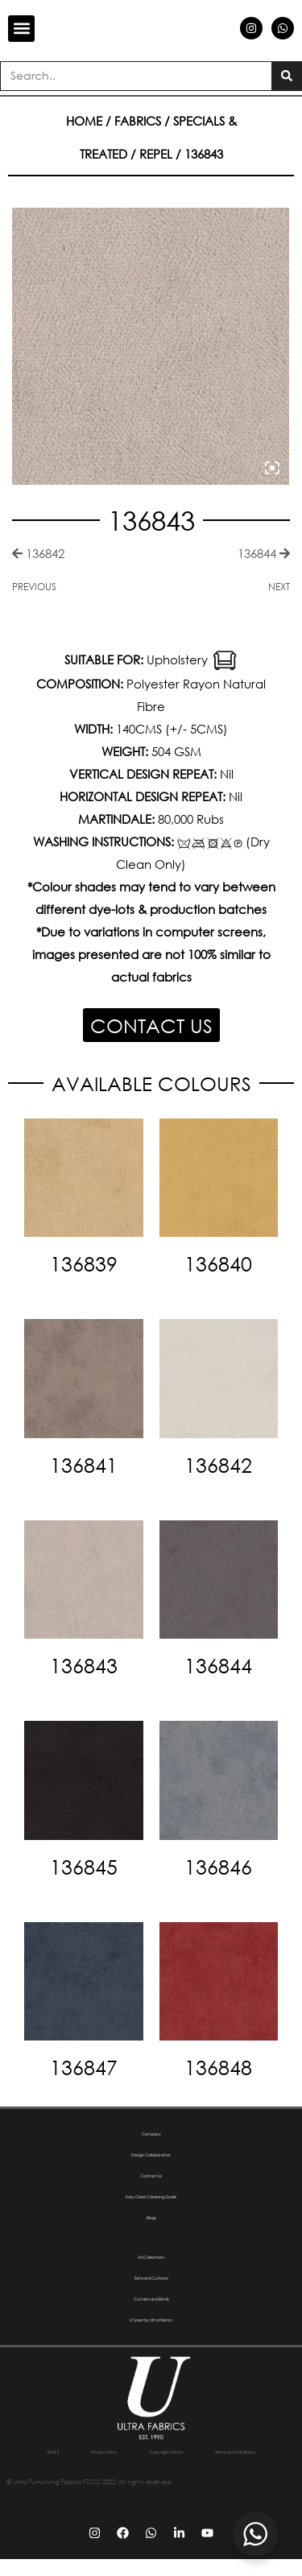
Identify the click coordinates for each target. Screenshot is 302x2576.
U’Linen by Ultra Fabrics (151, 2319)
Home (84, 121)
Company (151, 2133)
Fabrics (137, 121)
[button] (21, 28)
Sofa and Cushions (151, 2277)
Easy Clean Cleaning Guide (151, 2196)
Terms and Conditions (151, 2469)
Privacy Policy (131, 2452)
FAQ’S (64, 2452)
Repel (155, 154)
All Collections (151, 2256)
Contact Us (151, 2175)
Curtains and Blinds (151, 2298)
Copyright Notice (218, 2452)
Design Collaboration (151, 2154)
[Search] (286, 76)
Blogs (151, 2217)
